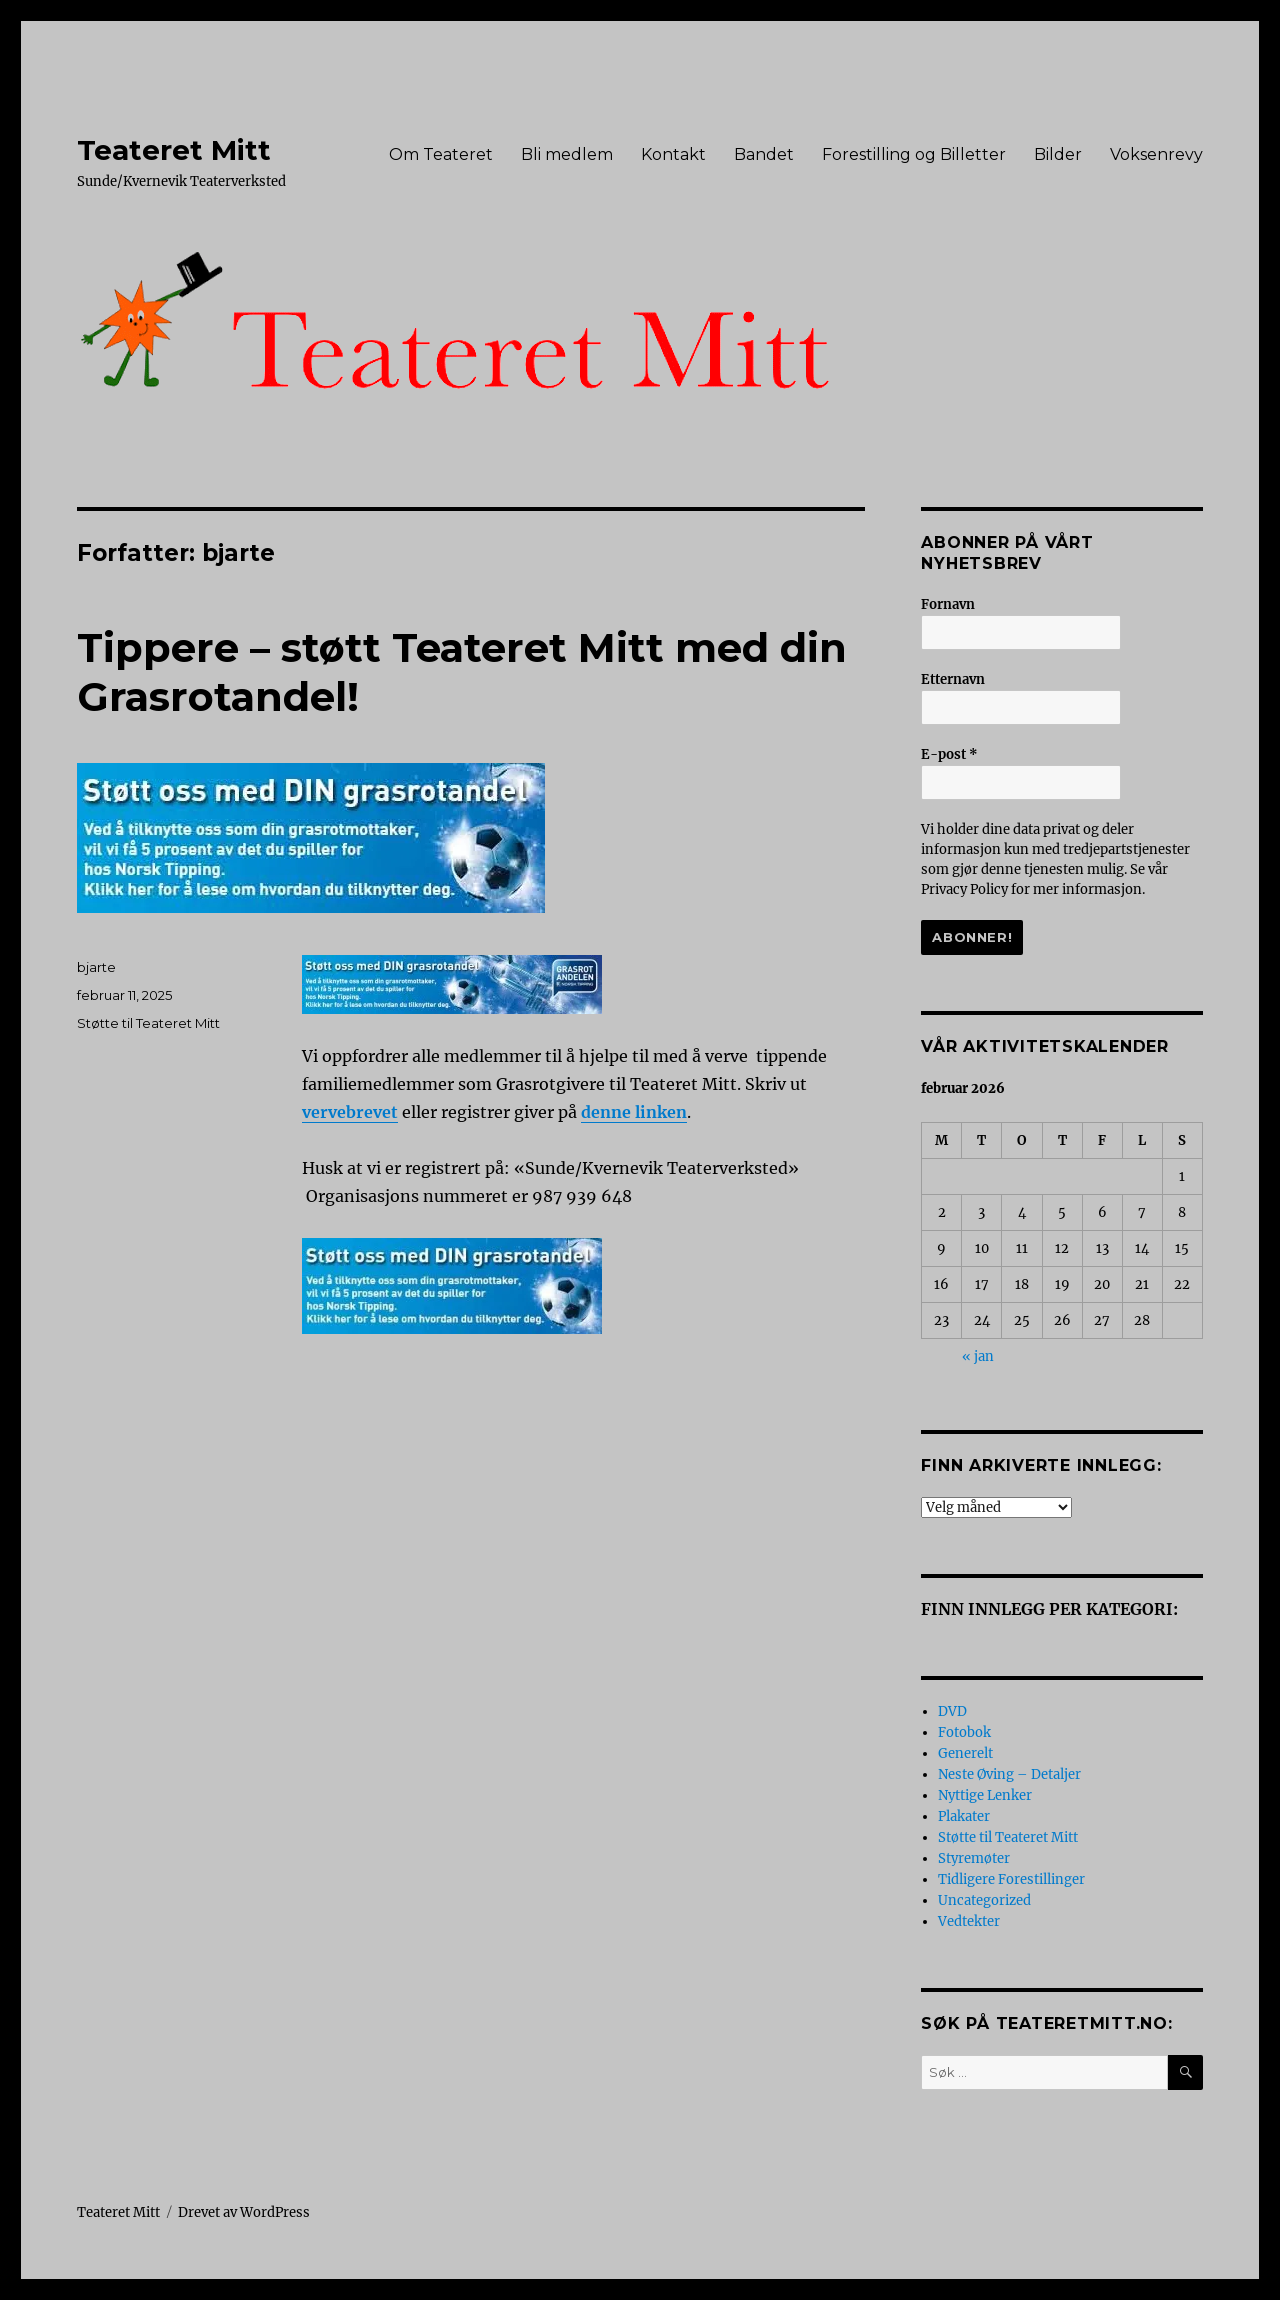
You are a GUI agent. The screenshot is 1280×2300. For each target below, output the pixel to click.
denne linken (634, 1112)
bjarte (96, 967)
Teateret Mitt (174, 150)
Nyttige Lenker (985, 1795)
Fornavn (948, 604)
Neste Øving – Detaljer (1009, 1774)
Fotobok (964, 1732)
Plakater (964, 1816)
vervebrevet (350, 1112)
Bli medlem (567, 154)
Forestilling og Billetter (914, 154)
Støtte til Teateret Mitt (148, 1023)
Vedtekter (969, 1921)
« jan (978, 1356)
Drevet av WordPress (244, 2212)
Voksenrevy (1156, 154)
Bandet (764, 154)
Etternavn (953, 679)
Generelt (965, 1753)
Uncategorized (984, 1900)
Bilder (1058, 154)
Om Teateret (441, 154)
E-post (949, 754)
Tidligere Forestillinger (1011, 1879)
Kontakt (673, 154)
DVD (952, 1711)
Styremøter (974, 1858)
